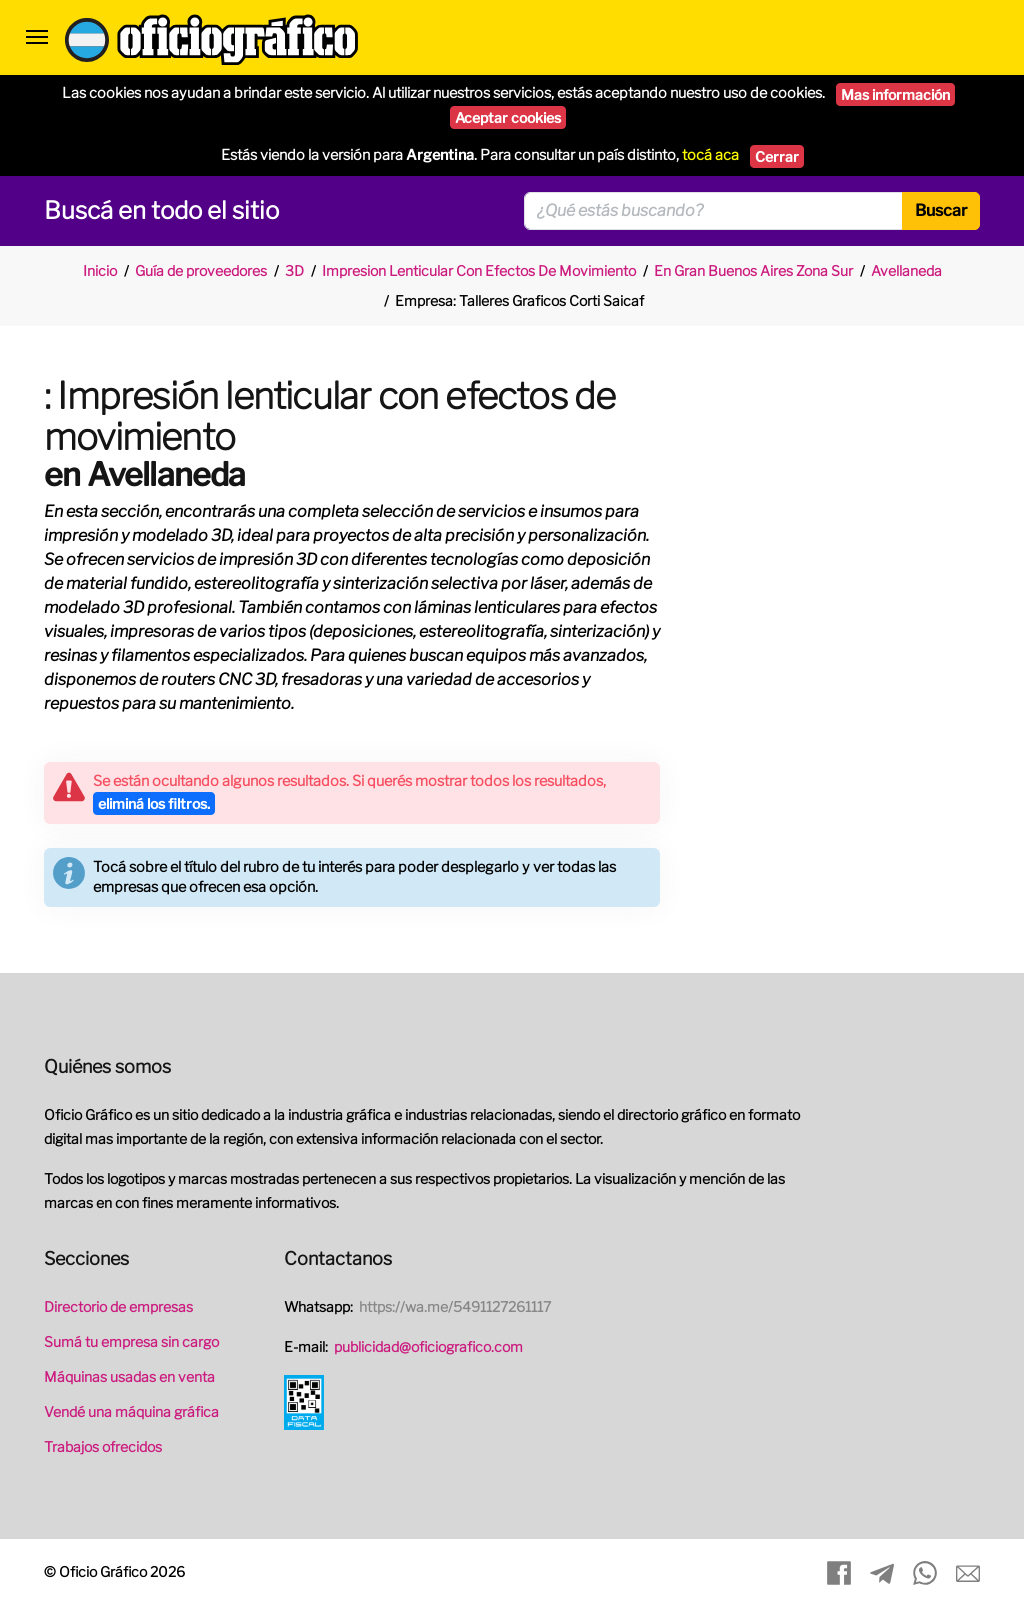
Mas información (895, 94)
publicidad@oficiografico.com (428, 1346)
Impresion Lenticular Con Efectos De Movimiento (479, 270)
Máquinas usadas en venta (129, 1376)
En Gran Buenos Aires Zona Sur (753, 270)
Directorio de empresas (118, 1306)
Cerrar (777, 156)
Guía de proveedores (201, 270)
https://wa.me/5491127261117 (455, 1306)
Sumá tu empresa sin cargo (131, 1341)
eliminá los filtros (154, 803)
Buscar (941, 210)
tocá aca (710, 155)
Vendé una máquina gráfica (131, 1411)
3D (294, 270)
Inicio (100, 270)
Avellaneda (906, 270)
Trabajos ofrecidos (103, 1446)
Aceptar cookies (508, 117)
